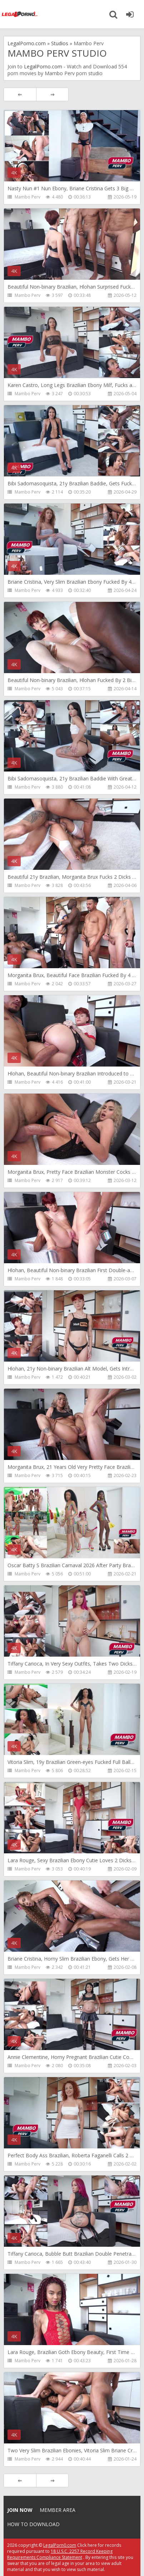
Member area (57, 2510)
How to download (33, 2524)
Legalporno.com (20, 14)
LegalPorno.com (43, 66)
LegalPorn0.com (59, 2545)
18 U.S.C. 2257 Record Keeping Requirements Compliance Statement (60, 2554)
